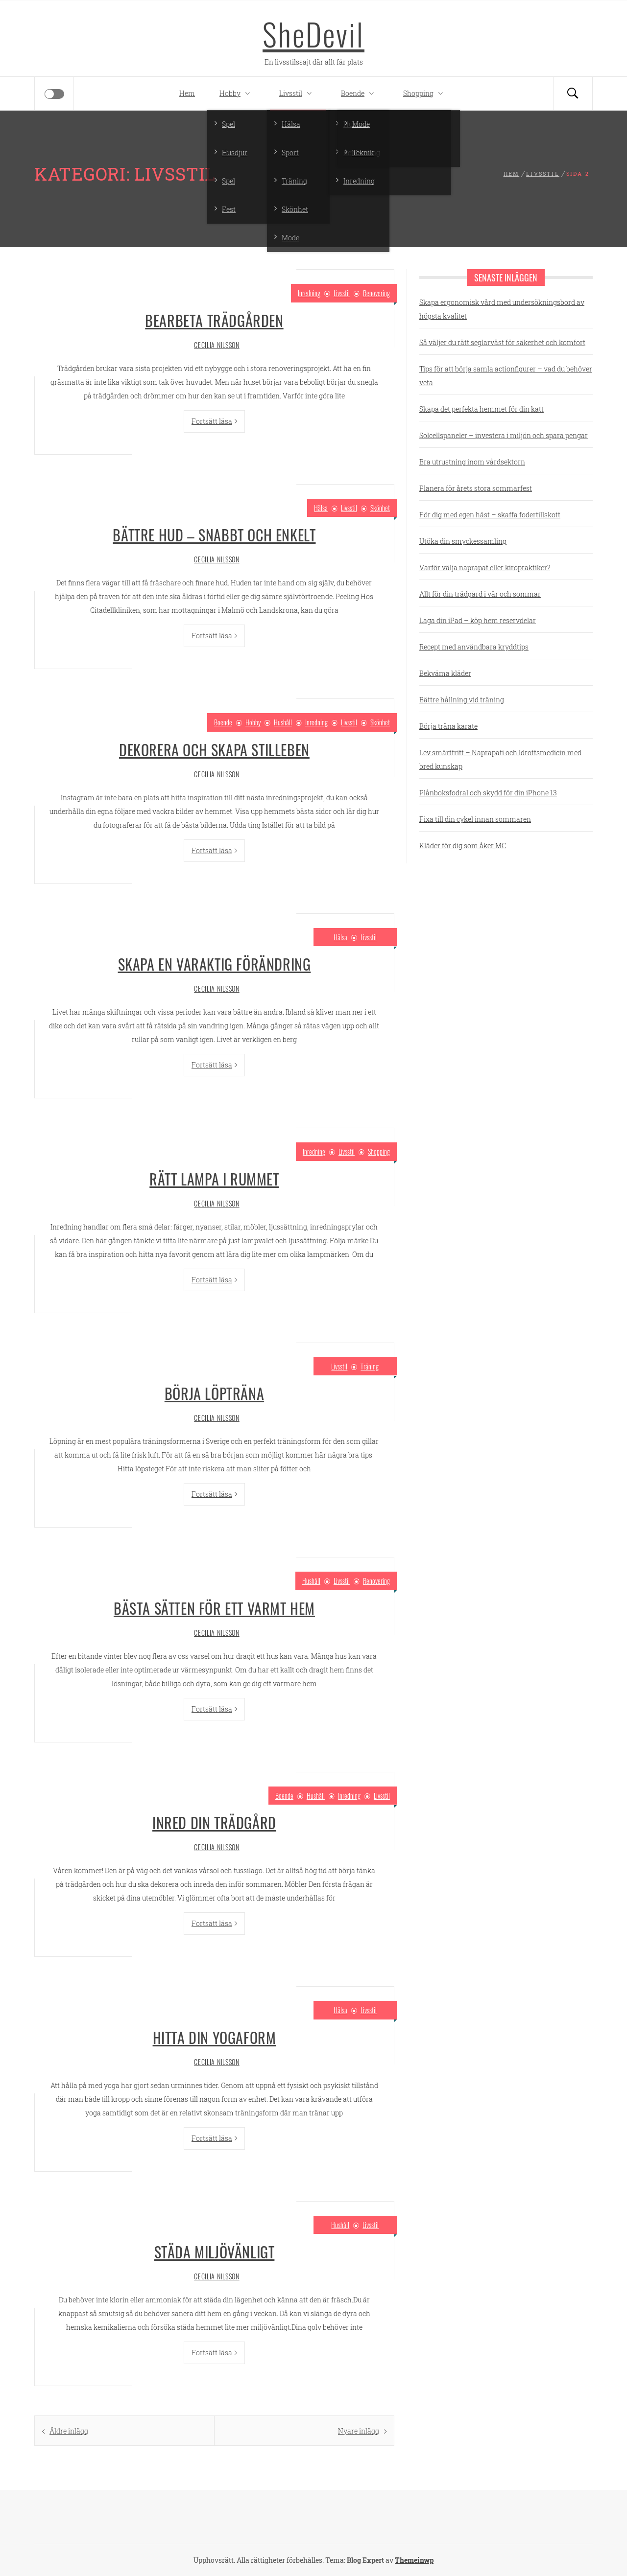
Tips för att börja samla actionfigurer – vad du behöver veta (505, 375)
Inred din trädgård (214, 1822)
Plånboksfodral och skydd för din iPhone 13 (488, 792)
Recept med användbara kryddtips (474, 646)
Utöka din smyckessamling (462, 541)
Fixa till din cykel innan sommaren (475, 819)
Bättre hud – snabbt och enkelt (214, 535)
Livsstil (297, 93)
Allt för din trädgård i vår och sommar (480, 594)
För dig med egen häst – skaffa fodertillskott (489, 514)
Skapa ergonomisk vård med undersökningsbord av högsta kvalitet (501, 309)
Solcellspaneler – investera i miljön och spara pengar (503, 435)
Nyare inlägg (358, 2431)
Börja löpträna (214, 1393)
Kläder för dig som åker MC (462, 845)
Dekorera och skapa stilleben (214, 750)
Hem (187, 93)
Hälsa (321, 508)
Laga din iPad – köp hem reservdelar (477, 620)
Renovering (376, 293)
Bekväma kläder (445, 673)
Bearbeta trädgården (214, 320)
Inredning (309, 293)
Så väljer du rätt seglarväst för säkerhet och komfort (502, 342)
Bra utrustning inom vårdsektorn (472, 461)
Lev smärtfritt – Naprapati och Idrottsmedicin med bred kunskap (500, 759)
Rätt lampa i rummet (214, 1179)
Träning (370, 1366)
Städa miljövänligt (214, 2252)
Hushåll (283, 722)
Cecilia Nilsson (217, 345)
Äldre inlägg (68, 2431)
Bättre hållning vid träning (461, 699)
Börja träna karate (448, 726)
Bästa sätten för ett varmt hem (214, 1608)
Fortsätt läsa (214, 421)
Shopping (425, 93)
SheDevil (313, 33)
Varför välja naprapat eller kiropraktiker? (484, 567)
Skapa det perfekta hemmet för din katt (481, 409)
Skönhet (380, 508)
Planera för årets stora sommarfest (475, 488)
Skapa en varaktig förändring (214, 964)
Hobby (237, 93)
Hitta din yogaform (214, 2037)
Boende (360, 93)
